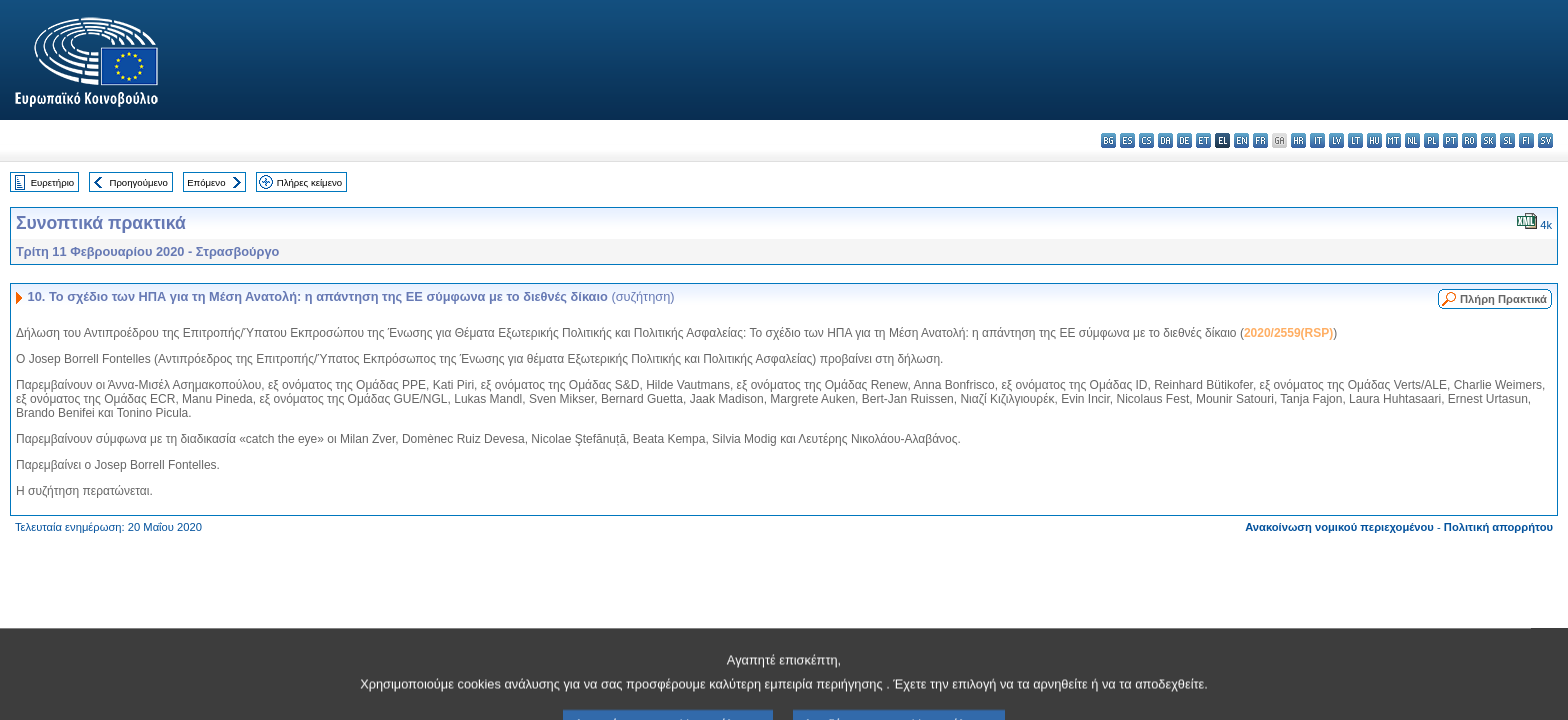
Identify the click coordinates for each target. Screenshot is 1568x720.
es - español (1127, 140)
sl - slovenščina (1507, 140)
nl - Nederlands (1412, 140)
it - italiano (1317, 140)
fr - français (1260, 140)
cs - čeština (1146, 140)
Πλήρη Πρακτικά (1503, 299)
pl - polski (1431, 140)
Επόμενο (206, 182)
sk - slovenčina (1488, 140)
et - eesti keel (1203, 140)
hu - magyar (1374, 140)
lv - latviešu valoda (1336, 140)
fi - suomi (1526, 140)
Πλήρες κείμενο (309, 182)
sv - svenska (1545, 140)
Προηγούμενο (138, 182)
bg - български (1108, 140)
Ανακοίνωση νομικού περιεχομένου (1339, 527)
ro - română (1469, 140)
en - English (1241, 140)
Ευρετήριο (52, 182)
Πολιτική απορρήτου (1498, 527)
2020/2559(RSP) (1288, 333)
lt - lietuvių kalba (1355, 140)
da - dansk (1165, 140)
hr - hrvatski (1298, 140)
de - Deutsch (1184, 140)
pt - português (1450, 140)
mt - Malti (1393, 140)
